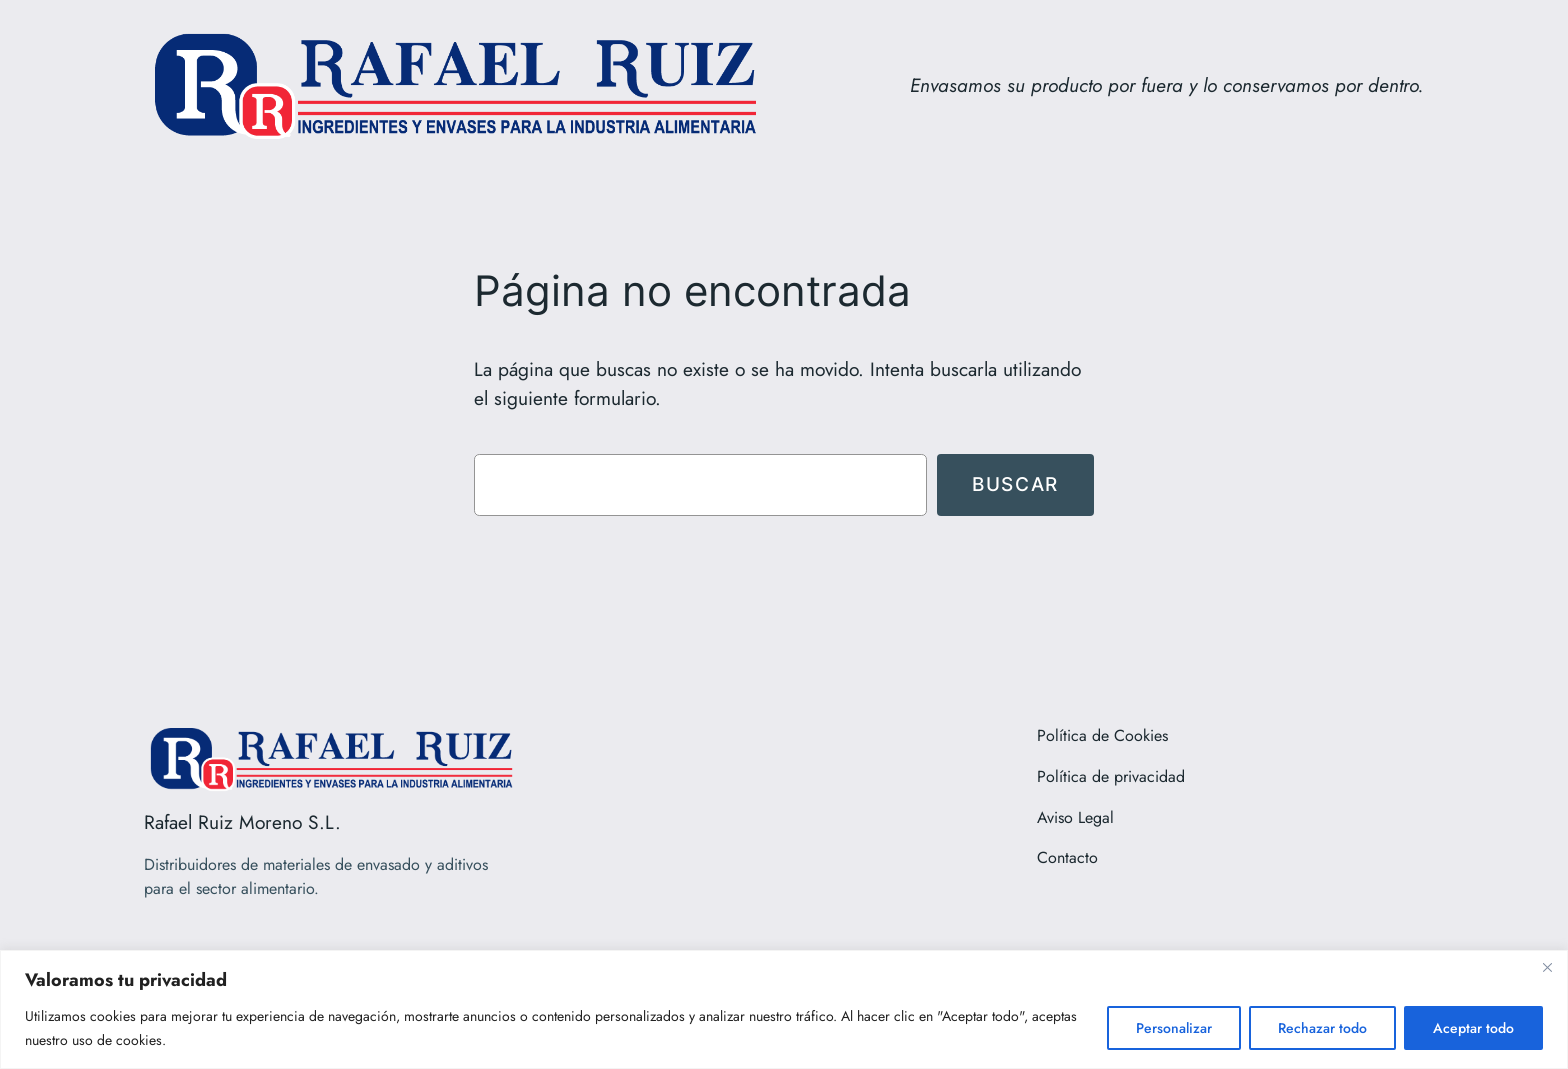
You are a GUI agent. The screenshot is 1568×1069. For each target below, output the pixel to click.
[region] (784, 1009)
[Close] (1547, 967)
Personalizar (1174, 1028)
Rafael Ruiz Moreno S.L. (242, 822)
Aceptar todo (1473, 1028)
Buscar (1015, 484)
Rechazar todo (1322, 1028)
